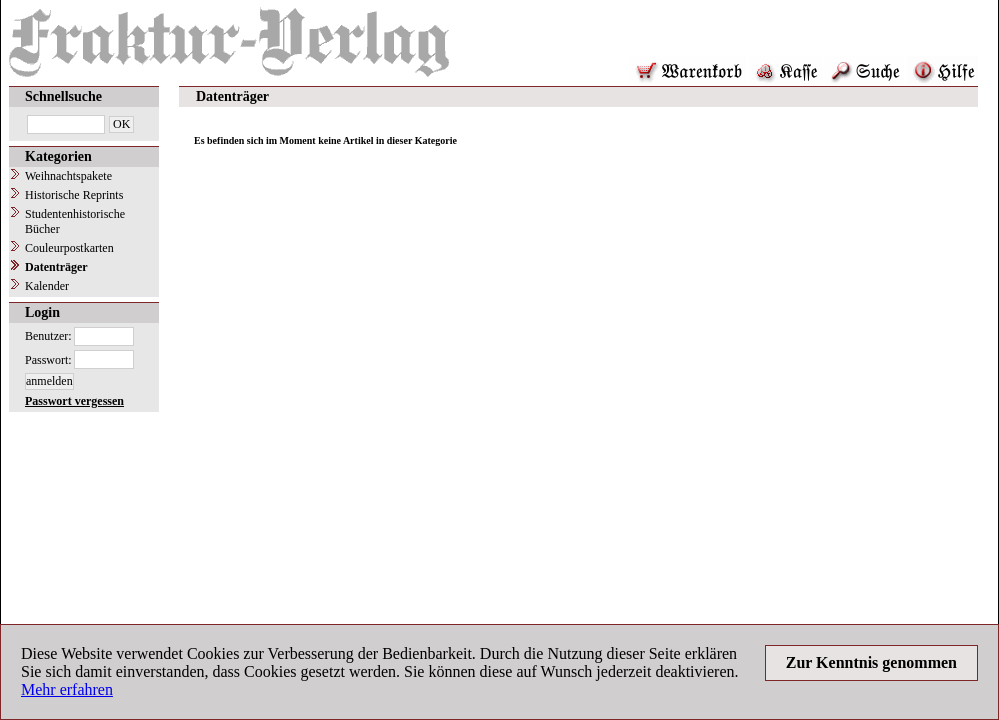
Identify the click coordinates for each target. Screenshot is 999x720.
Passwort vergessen (74, 401)
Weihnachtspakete (68, 176)
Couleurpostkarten (69, 248)
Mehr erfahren (67, 689)
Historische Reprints (74, 195)
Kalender (47, 286)
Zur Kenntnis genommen (871, 662)
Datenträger (56, 267)
